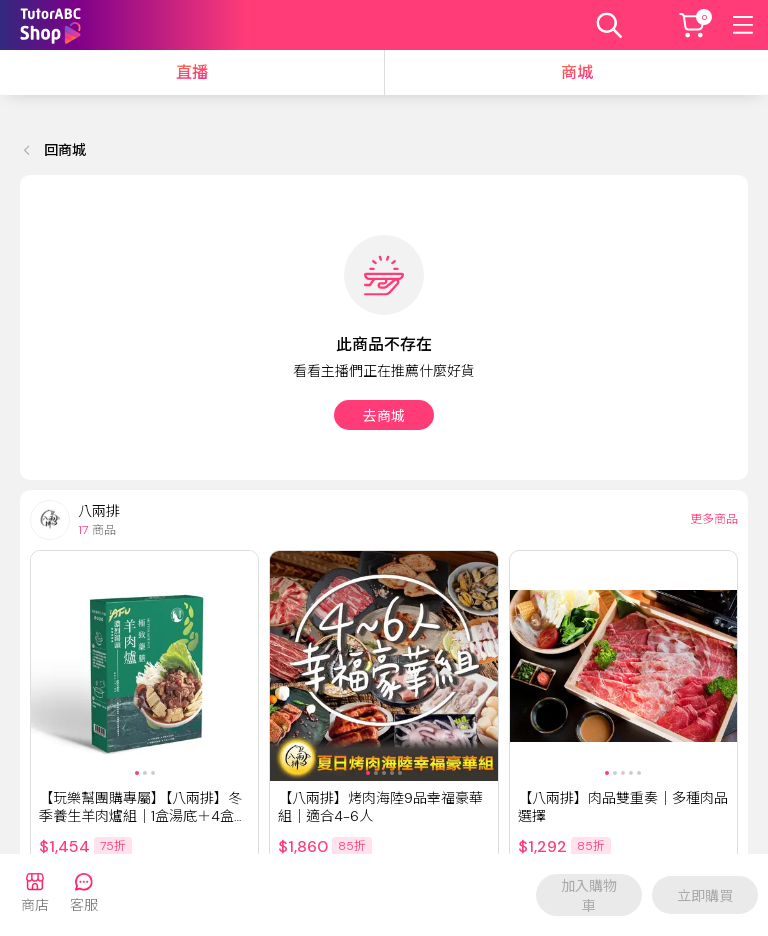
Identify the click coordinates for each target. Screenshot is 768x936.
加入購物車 (589, 896)
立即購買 (705, 896)
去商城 (384, 416)
